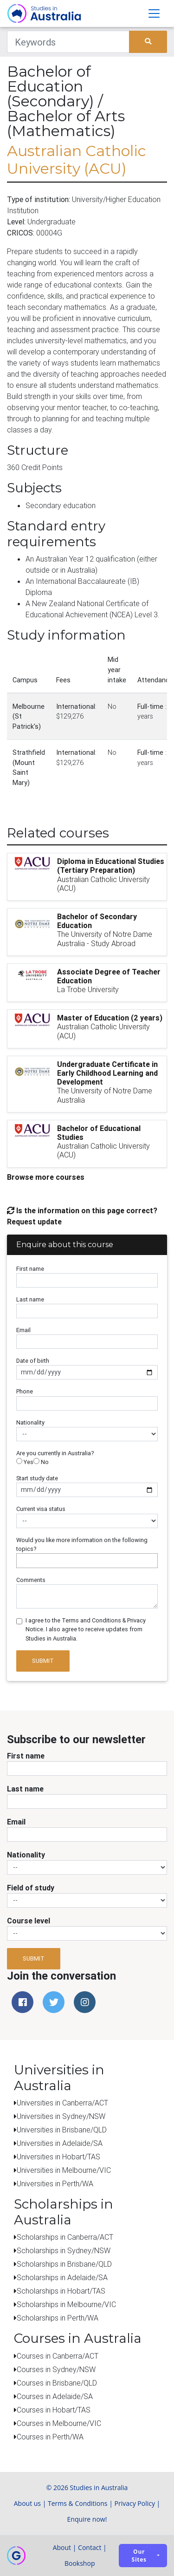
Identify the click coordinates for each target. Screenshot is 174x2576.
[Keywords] (68, 42)
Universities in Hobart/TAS (58, 2156)
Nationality (30, 1422)
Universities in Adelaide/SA (60, 2143)
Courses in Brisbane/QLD (57, 2382)
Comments (30, 1580)
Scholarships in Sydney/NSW (63, 2250)
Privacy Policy (135, 2503)
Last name (30, 1299)
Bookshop (79, 2563)
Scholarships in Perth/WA (57, 2317)
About (62, 2547)
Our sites (139, 2555)
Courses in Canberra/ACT (57, 2355)
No (41, 1462)
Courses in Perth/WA (50, 2436)
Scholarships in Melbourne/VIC (66, 2304)
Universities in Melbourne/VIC (64, 2170)
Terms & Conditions (78, 2503)
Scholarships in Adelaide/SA (62, 2277)
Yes (24, 1462)
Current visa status (40, 1509)
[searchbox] (21, 1560)
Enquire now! (87, 2519)
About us (27, 2503)
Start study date (37, 1478)
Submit (43, 1661)
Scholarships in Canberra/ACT (65, 2237)
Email (23, 1330)
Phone (24, 1391)
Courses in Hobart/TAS (53, 2409)
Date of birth (32, 1361)
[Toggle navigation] (154, 13)
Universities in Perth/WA (55, 2183)
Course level (28, 1920)
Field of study (30, 1887)
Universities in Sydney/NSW (61, 2116)
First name (30, 1269)
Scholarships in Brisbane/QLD (64, 2264)
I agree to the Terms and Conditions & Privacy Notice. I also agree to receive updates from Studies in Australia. (86, 1629)
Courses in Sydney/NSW (56, 2369)
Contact (89, 2547)
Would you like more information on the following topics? (82, 1544)
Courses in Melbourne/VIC (59, 2423)
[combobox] (87, 1560)
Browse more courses (45, 1177)
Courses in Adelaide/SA (55, 2396)
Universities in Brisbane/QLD (62, 2129)
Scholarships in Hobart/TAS (61, 2290)
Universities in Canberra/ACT (62, 2102)
